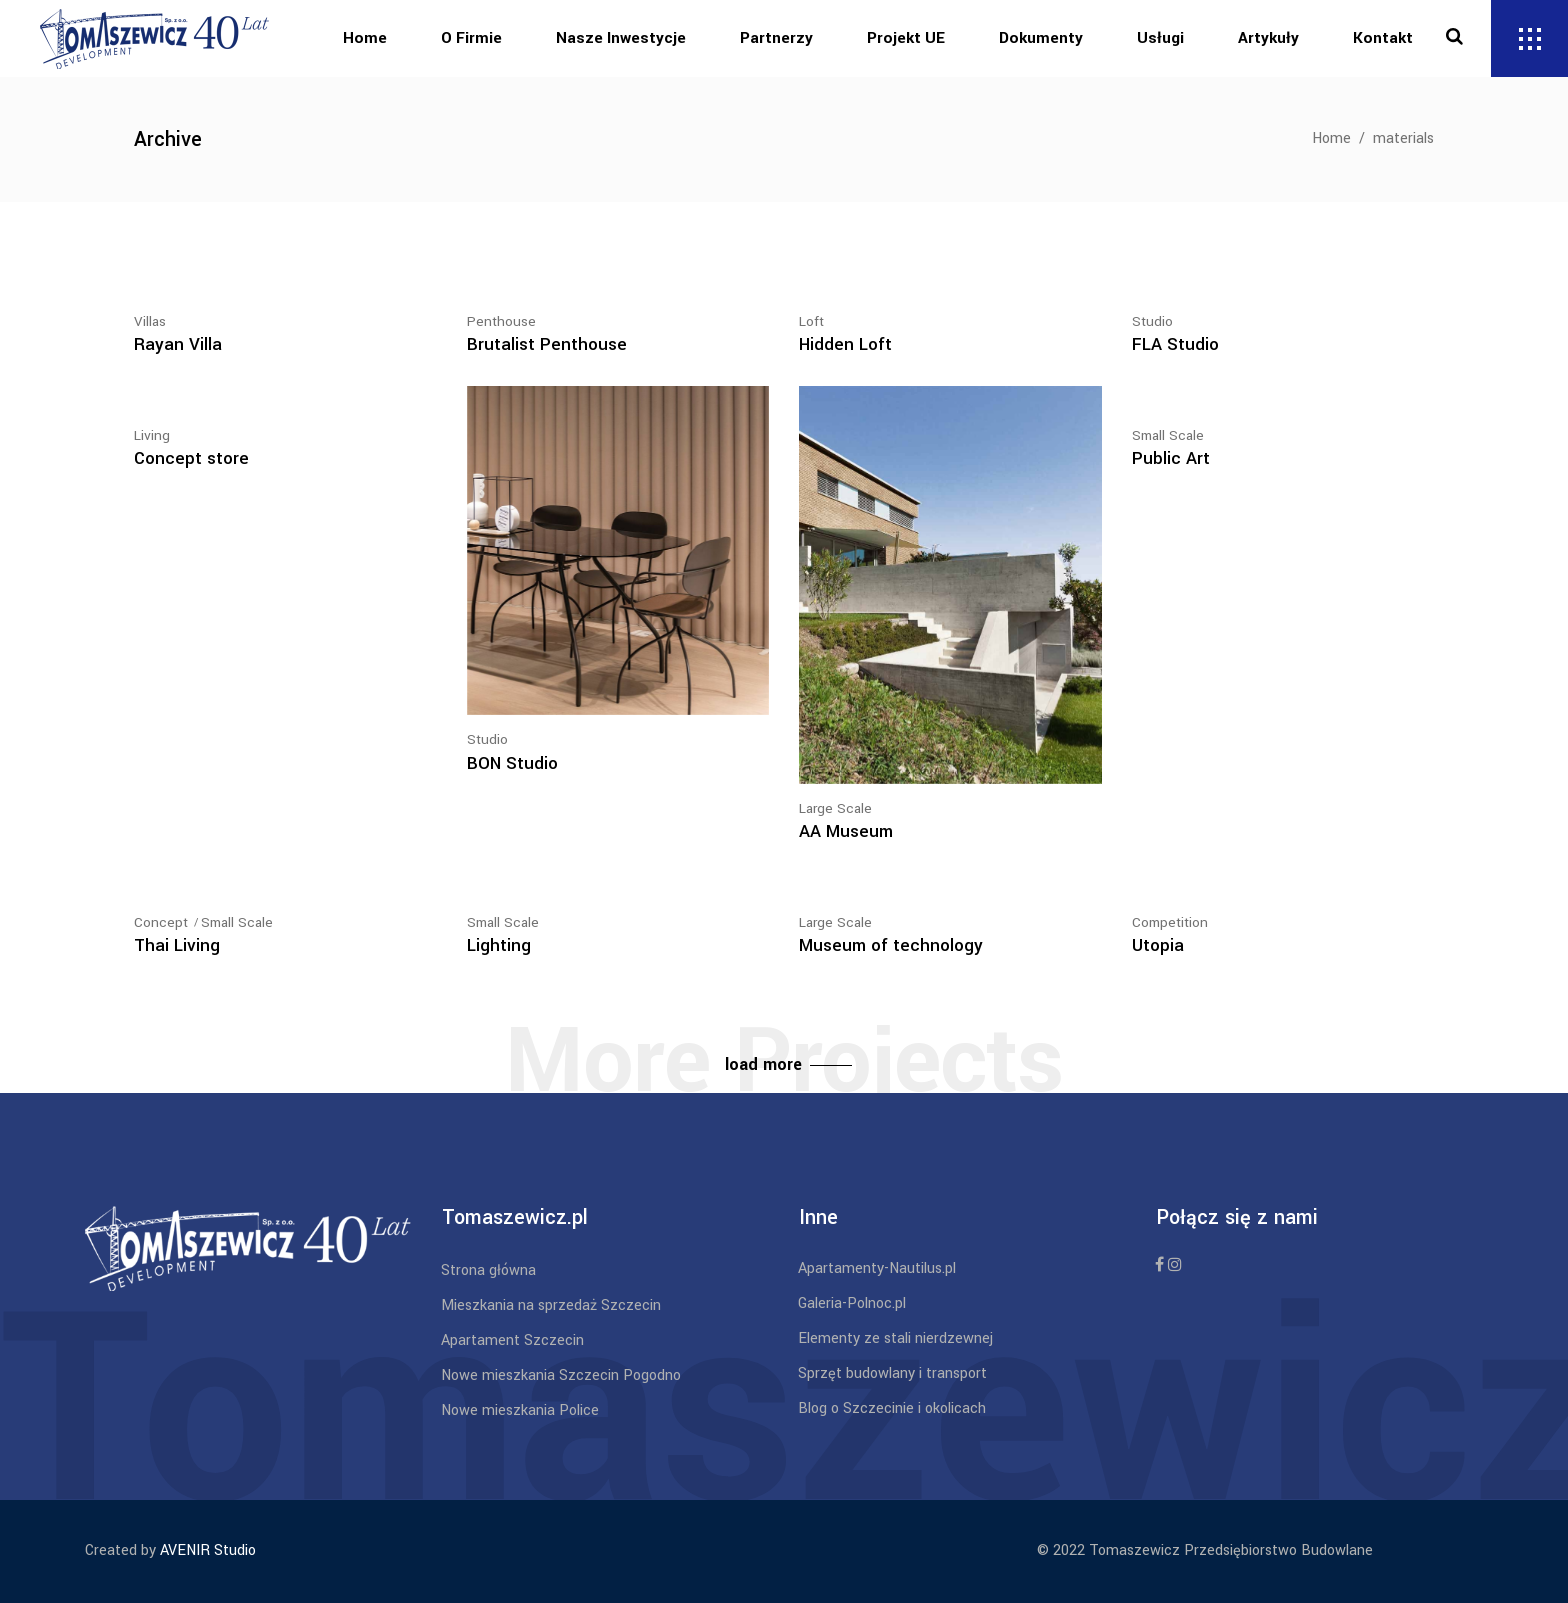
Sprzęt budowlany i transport (892, 1373)
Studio (1152, 321)
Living (152, 435)
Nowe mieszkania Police (520, 1410)
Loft (811, 321)
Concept (161, 922)
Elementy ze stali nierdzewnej (895, 1338)
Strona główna (488, 1270)
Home (1331, 138)
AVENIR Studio (208, 1550)
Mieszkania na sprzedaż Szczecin (551, 1305)
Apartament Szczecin (512, 1340)
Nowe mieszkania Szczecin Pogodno (561, 1375)
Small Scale (1168, 435)
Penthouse (501, 321)
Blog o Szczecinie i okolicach (892, 1408)
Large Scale (835, 808)
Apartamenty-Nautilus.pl (877, 1268)
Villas (150, 321)
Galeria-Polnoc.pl (852, 1303)
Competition (1170, 922)
